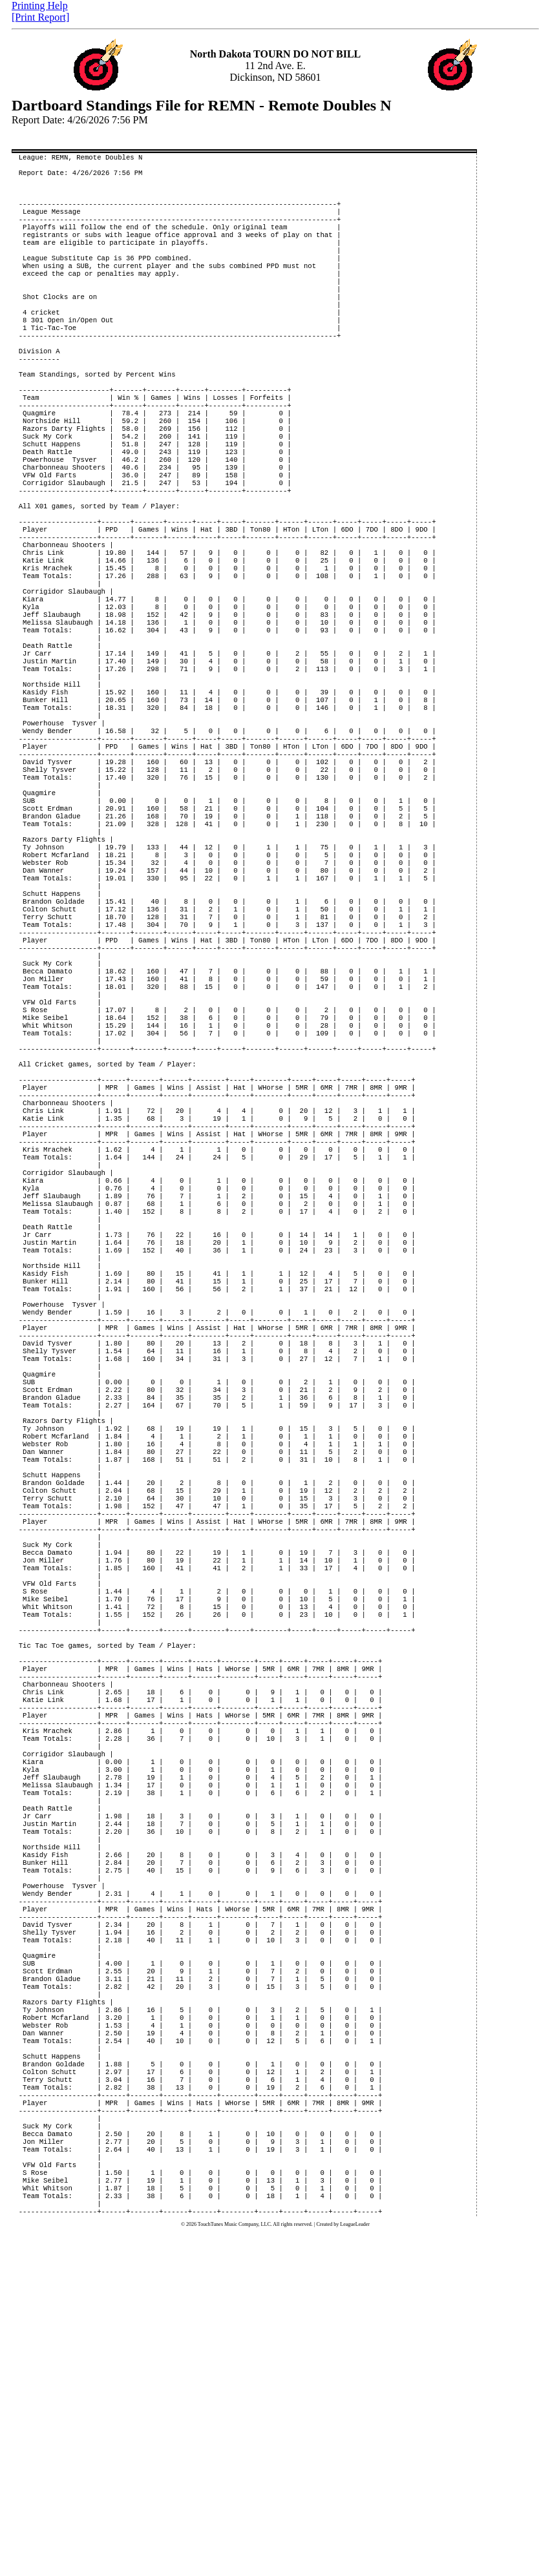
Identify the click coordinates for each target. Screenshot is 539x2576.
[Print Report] (40, 17)
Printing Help (40, 5)
